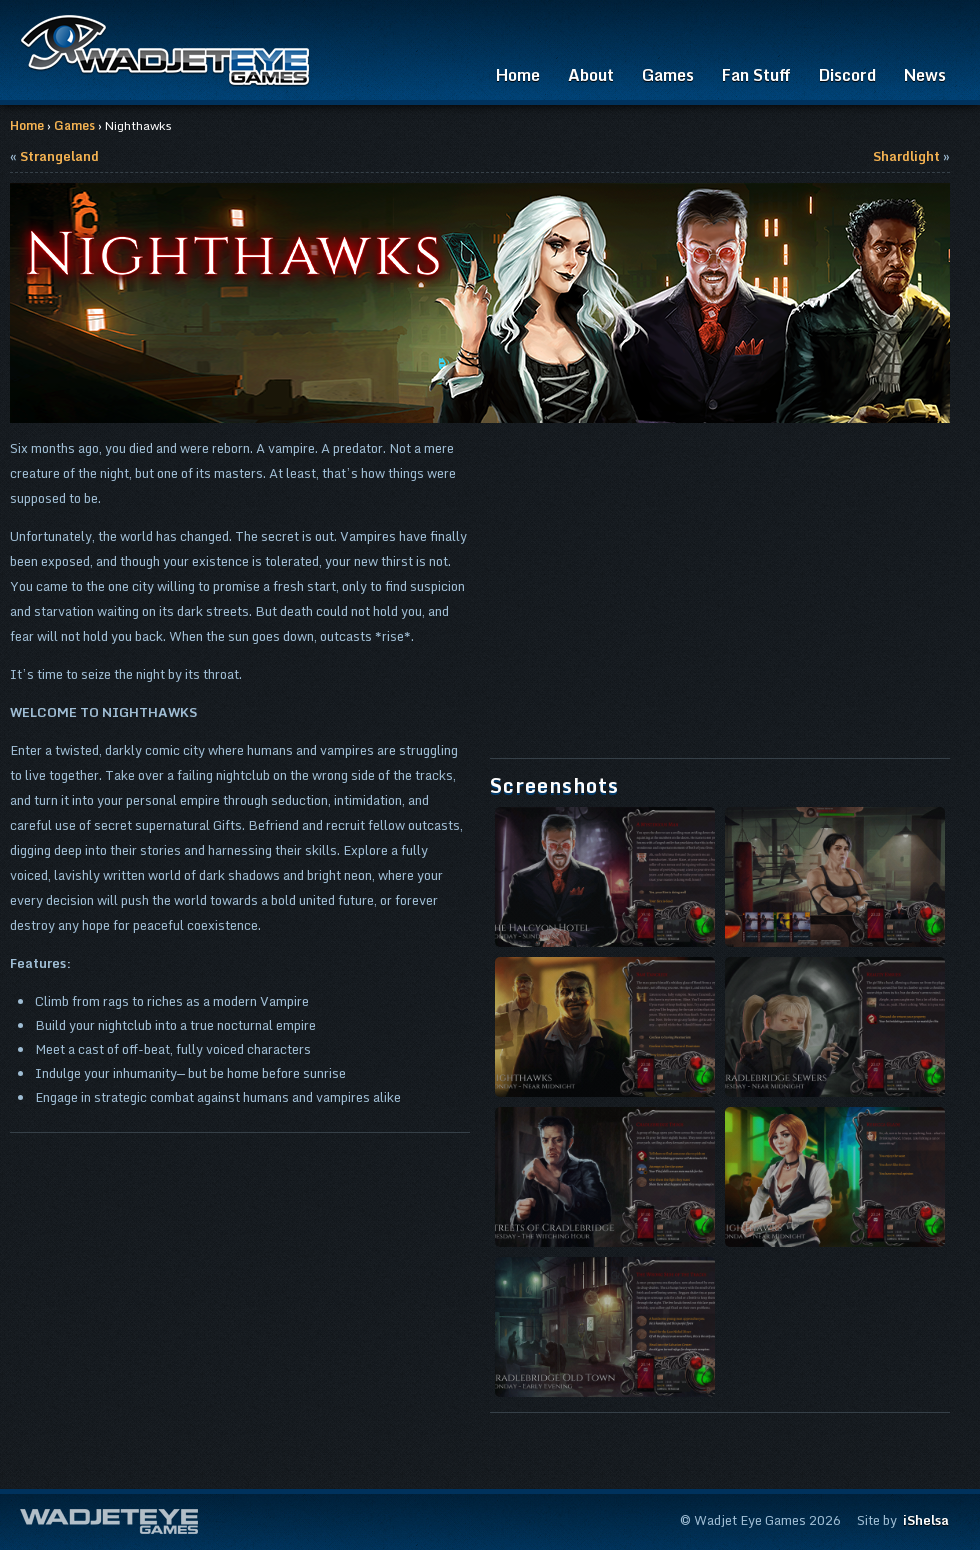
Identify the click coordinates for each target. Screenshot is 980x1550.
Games (668, 75)
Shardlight (906, 156)
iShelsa (926, 1520)
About (591, 75)
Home (518, 75)
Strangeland (59, 156)
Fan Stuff (756, 75)
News (925, 75)
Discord (847, 75)
